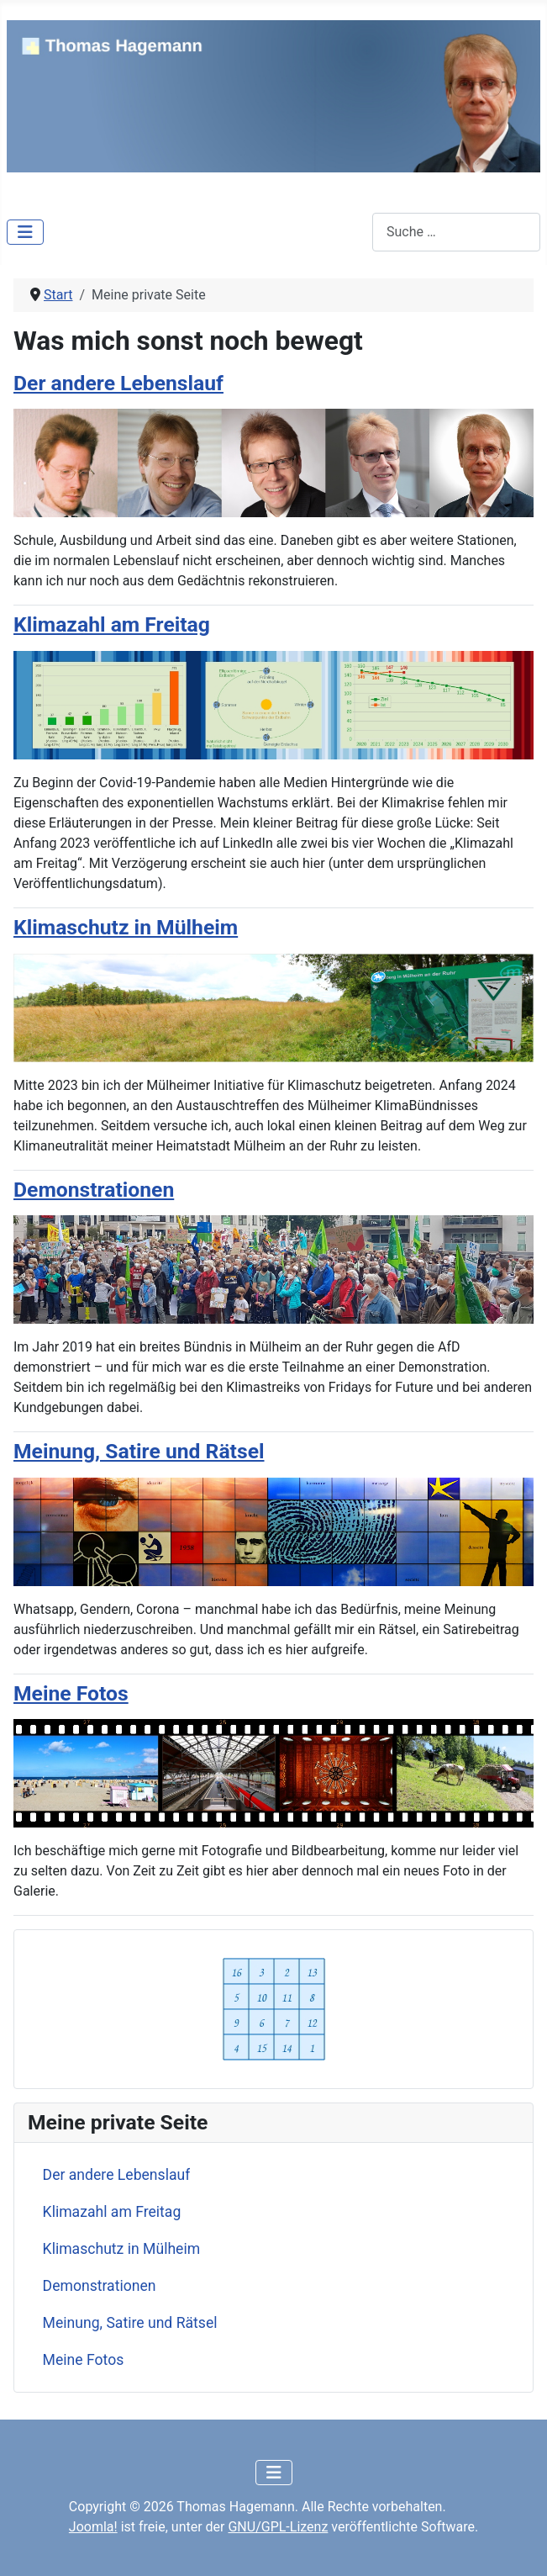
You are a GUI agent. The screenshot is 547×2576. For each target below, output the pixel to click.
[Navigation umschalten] (25, 232)
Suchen (350, 232)
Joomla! (93, 2527)
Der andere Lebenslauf (117, 2174)
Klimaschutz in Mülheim (122, 2248)
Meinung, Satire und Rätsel (130, 2322)
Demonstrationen (99, 2285)
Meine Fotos (83, 2359)
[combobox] (456, 232)
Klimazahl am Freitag (112, 2211)
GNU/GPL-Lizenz (278, 2527)
